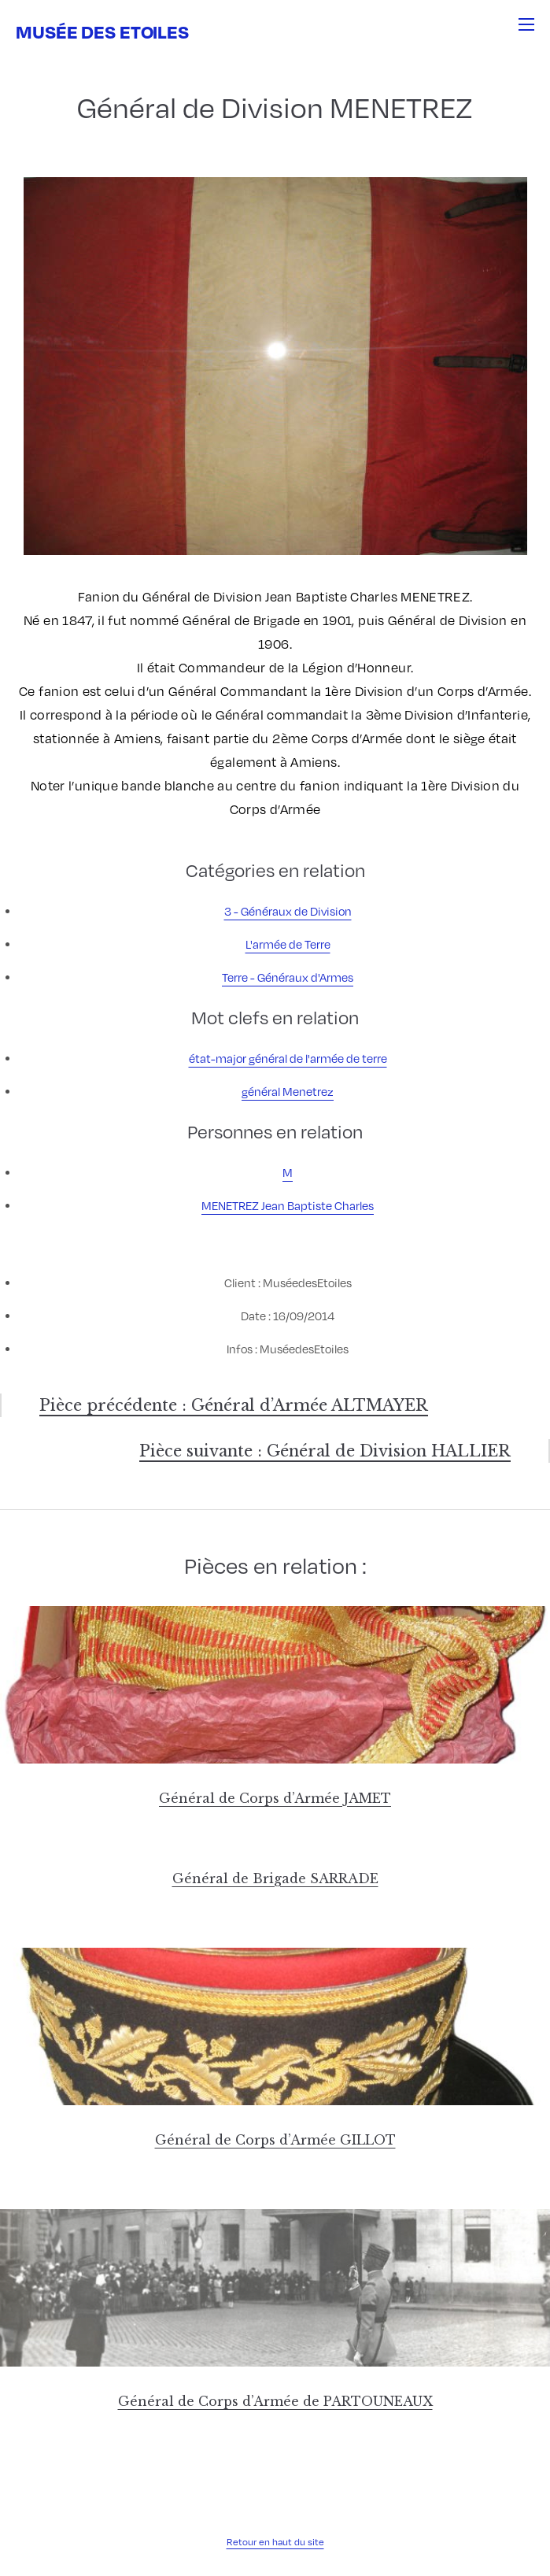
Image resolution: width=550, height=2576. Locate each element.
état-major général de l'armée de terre (288, 1058)
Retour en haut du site (275, 2542)
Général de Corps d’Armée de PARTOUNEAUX (275, 2401)
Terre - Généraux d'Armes (287, 977)
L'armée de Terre (287, 944)
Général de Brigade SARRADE (275, 1878)
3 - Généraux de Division (288, 911)
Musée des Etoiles (102, 31)
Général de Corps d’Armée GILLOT (275, 2140)
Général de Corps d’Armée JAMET (275, 1798)
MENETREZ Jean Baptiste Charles (287, 1205)
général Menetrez (288, 1091)
